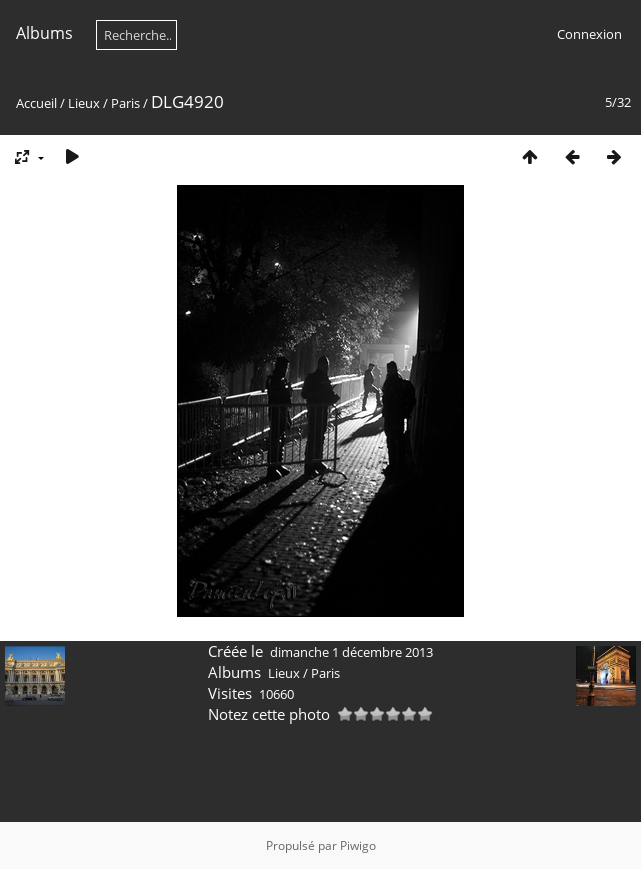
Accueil (36, 103)
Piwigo (358, 845)
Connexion (589, 34)
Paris (125, 103)
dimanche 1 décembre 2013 (351, 652)
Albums (44, 33)
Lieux (84, 103)
